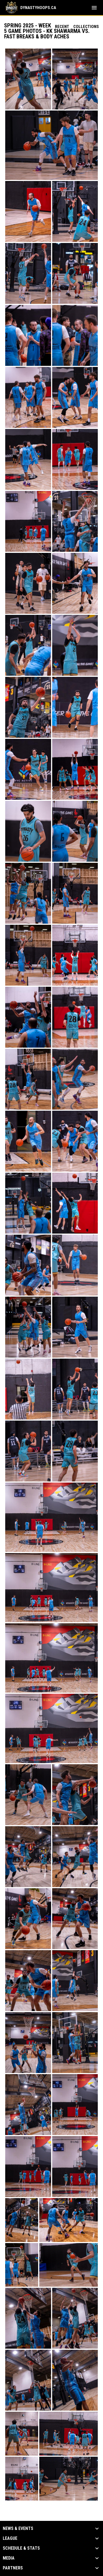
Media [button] (9, 2558)
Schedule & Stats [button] (21, 2548)
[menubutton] (94, 7)
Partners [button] (13, 2568)
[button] (28, 79)
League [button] (10, 2538)
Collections (86, 26)
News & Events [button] (18, 2528)
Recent (62, 26)
